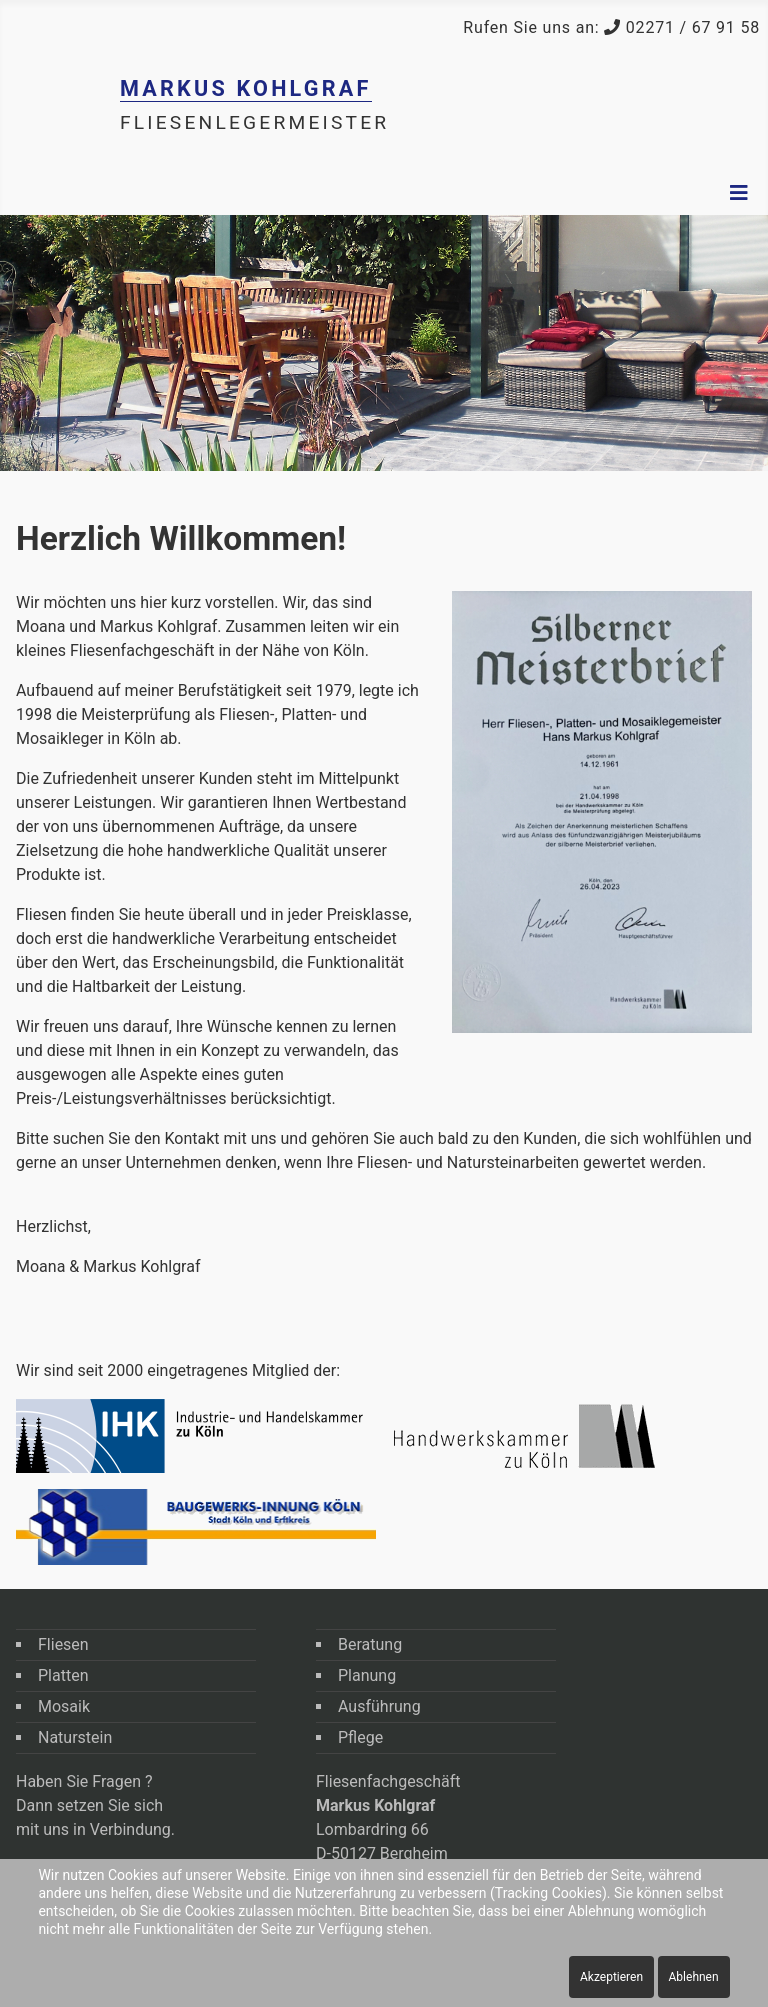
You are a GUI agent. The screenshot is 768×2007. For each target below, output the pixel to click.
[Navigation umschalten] (739, 193)
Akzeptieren (611, 1977)
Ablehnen (694, 1977)
